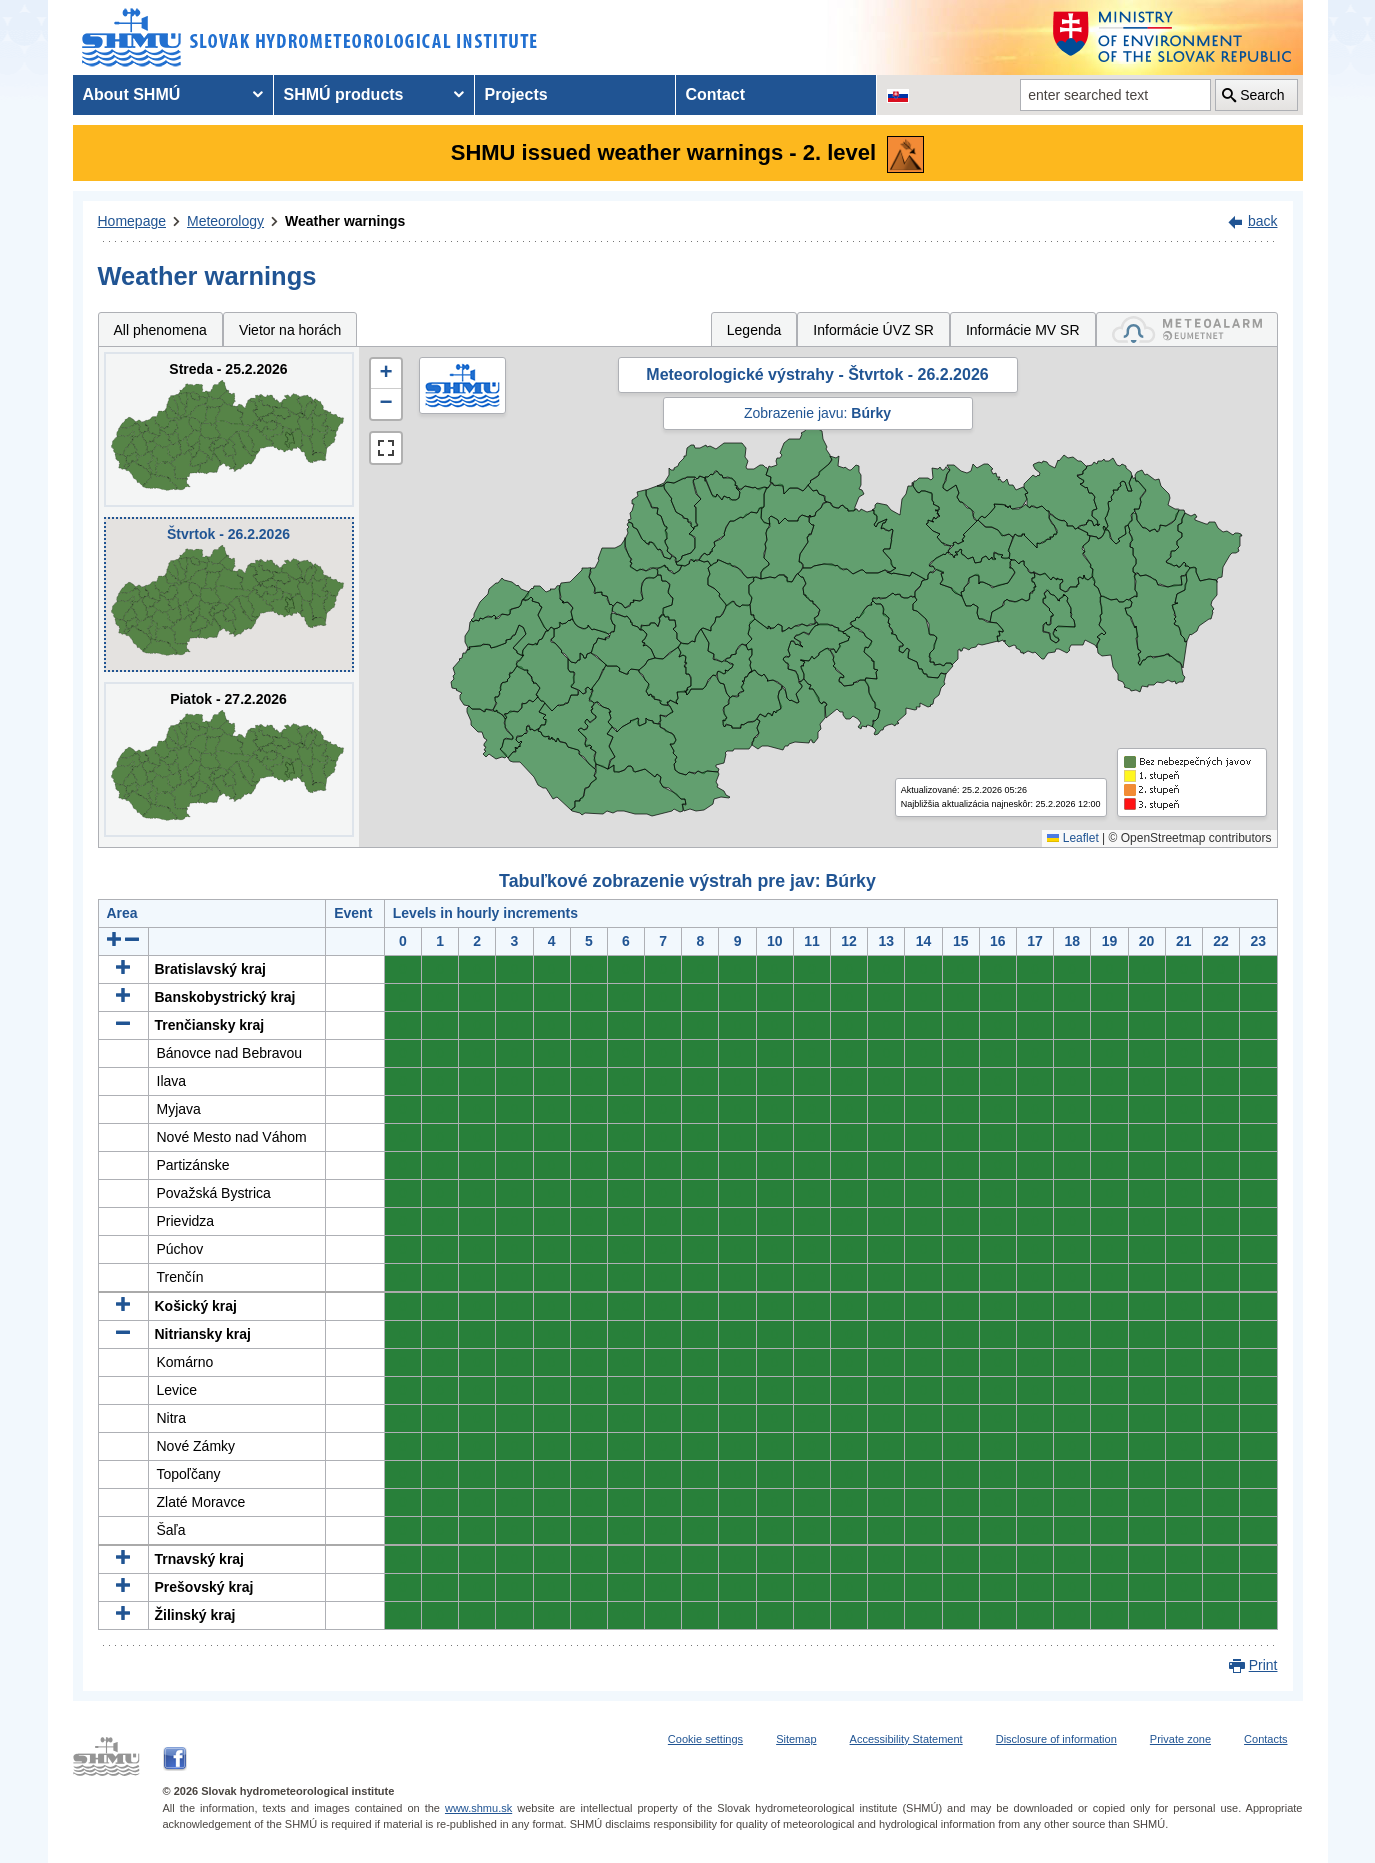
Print (1263, 1665)
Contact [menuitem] (716, 94)
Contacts (1265, 1739)
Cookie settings (705, 1739)
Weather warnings (345, 221)
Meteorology (225, 221)
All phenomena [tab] (160, 330)
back (1263, 221)
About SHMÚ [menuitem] (132, 94)
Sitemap (796, 1739)
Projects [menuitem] (516, 94)
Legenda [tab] (754, 330)
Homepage (132, 221)
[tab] (1187, 329)
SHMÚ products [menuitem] (344, 94)
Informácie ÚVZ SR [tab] (873, 330)
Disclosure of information (1056, 1739)
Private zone (1180, 1739)
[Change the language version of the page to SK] (898, 95)
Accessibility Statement (906, 1739)
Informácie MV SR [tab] (1023, 330)
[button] (386, 374)
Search (1262, 95)
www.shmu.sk (478, 1808)
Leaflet (1072, 838)
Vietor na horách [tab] (290, 330)
